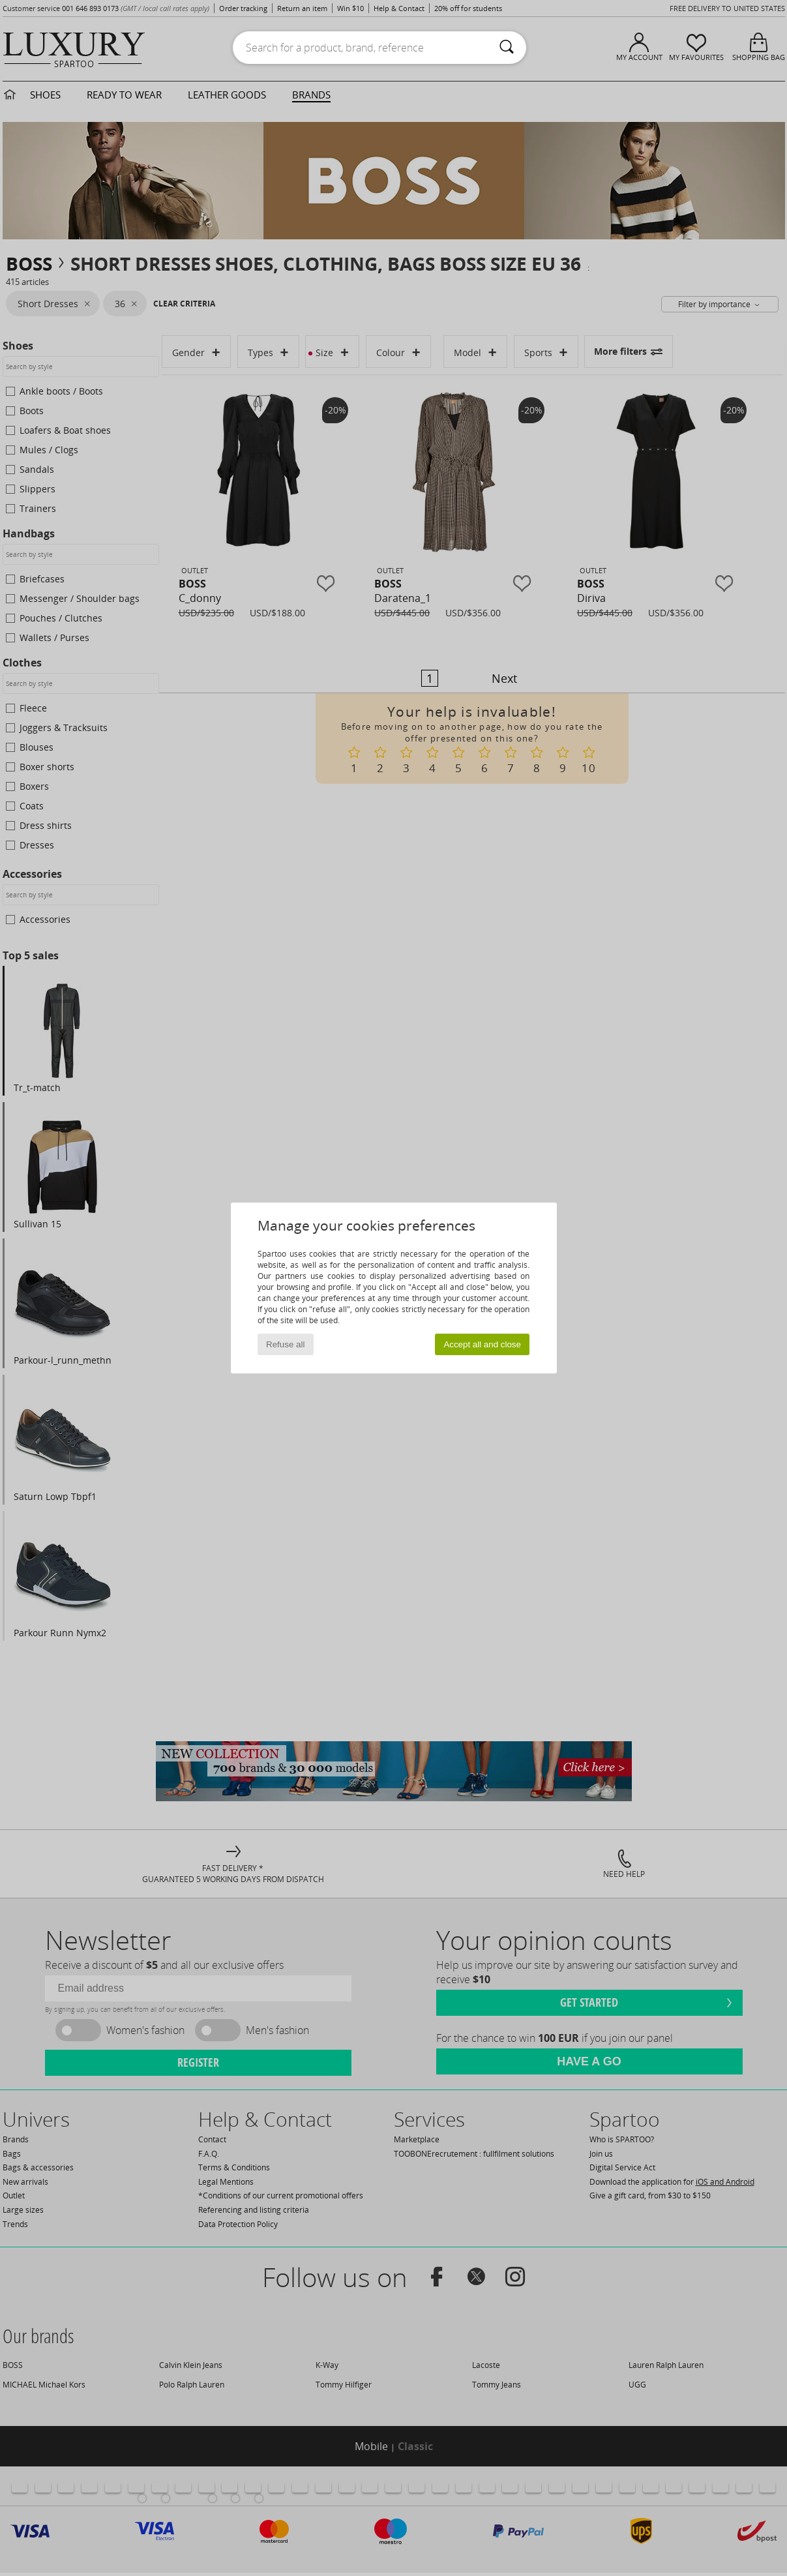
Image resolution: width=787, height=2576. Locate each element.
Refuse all (285, 1344)
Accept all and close (482, 1344)
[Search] (507, 47)
